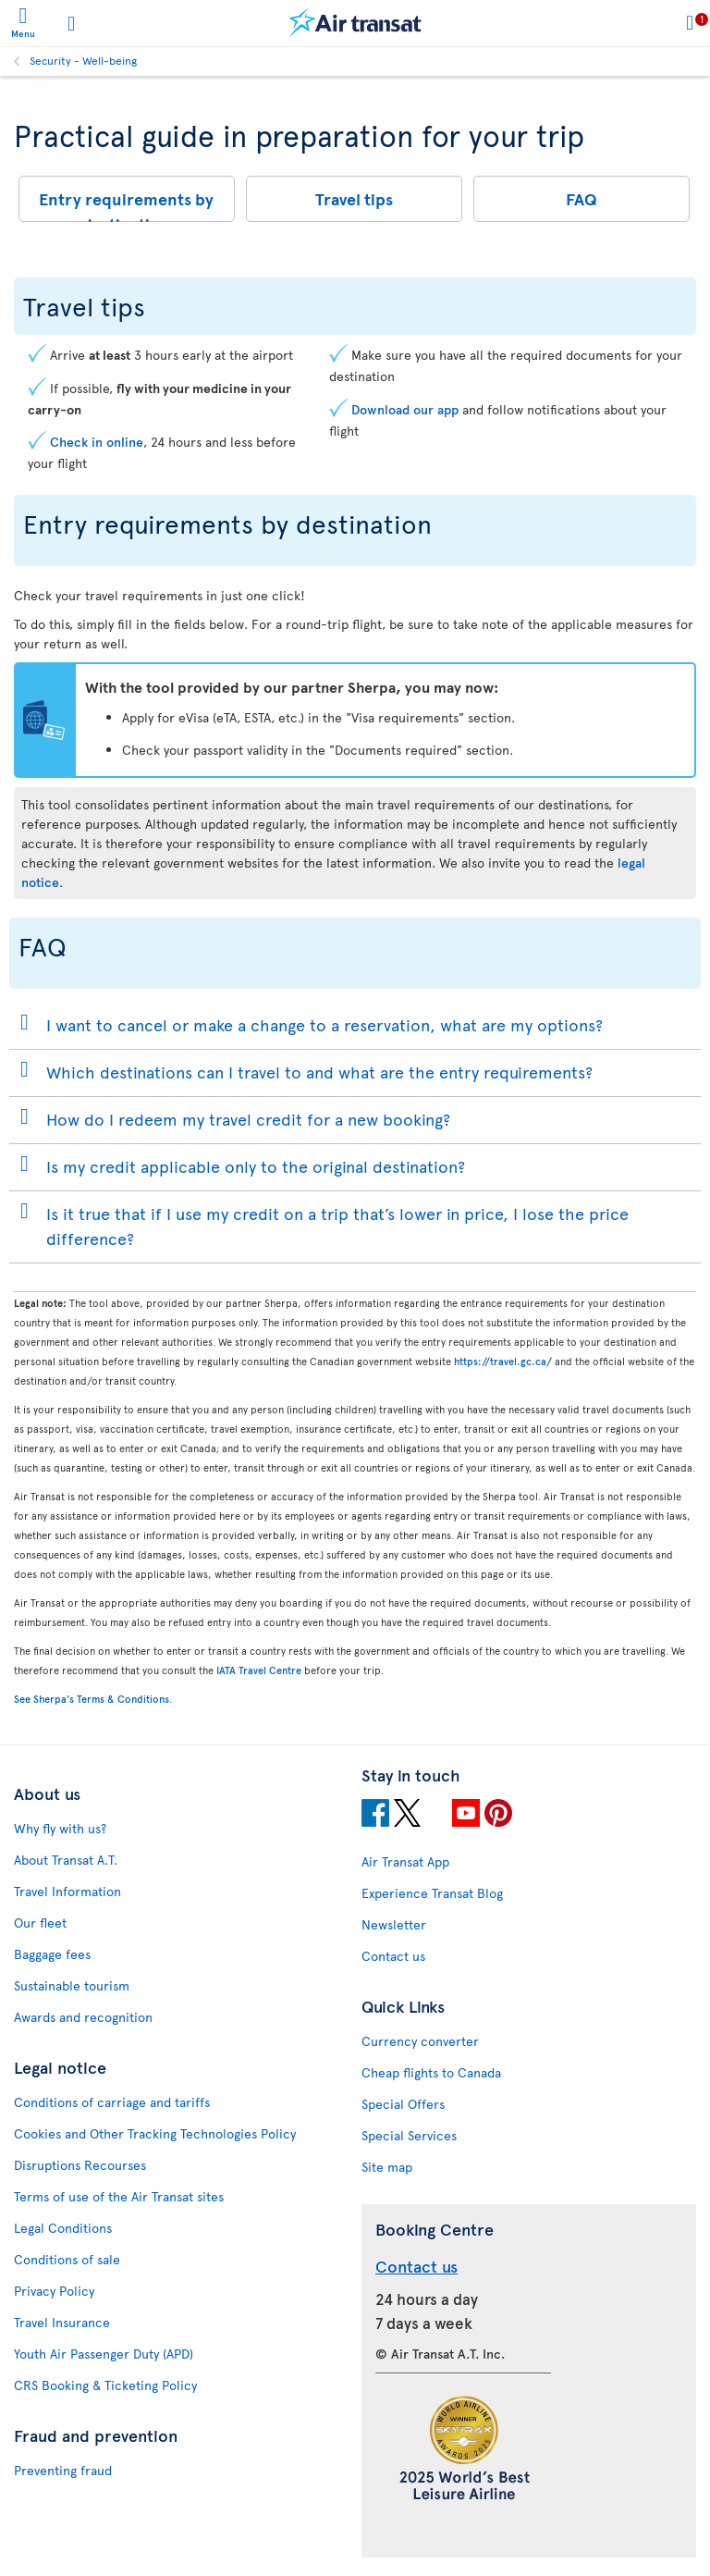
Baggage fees (52, 1954)
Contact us (393, 1956)
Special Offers (403, 2104)
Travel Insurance (62, 2322)
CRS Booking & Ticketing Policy (105, 2385)
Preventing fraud (63, 2470)
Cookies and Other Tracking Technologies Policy (155, 2133)
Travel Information (67, 1891)
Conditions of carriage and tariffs (112, 2102)
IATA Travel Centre (258, 1670)
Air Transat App (405, 1861)
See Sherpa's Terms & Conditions (91, 1699)
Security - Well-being (83, 60)
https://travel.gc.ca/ (503, 1361)
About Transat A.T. (65, 1859)
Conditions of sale (67, 2259)
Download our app (405, 409)
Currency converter (420, 2041)
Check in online (96, 441)
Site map (386, 2166)
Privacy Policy (54, 2290)
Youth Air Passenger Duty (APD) (103, 2353)
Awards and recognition (83, 2017)
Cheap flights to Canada (431, 2072)
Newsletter (393, 1924)
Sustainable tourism (71, 1985)
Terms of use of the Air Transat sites (119, 2196)
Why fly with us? (60, 1828)
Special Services (409, 2135)
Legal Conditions (63, 2228)
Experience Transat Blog (432, 1893)
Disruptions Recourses (80, 2165)
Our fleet (40, 1922)
